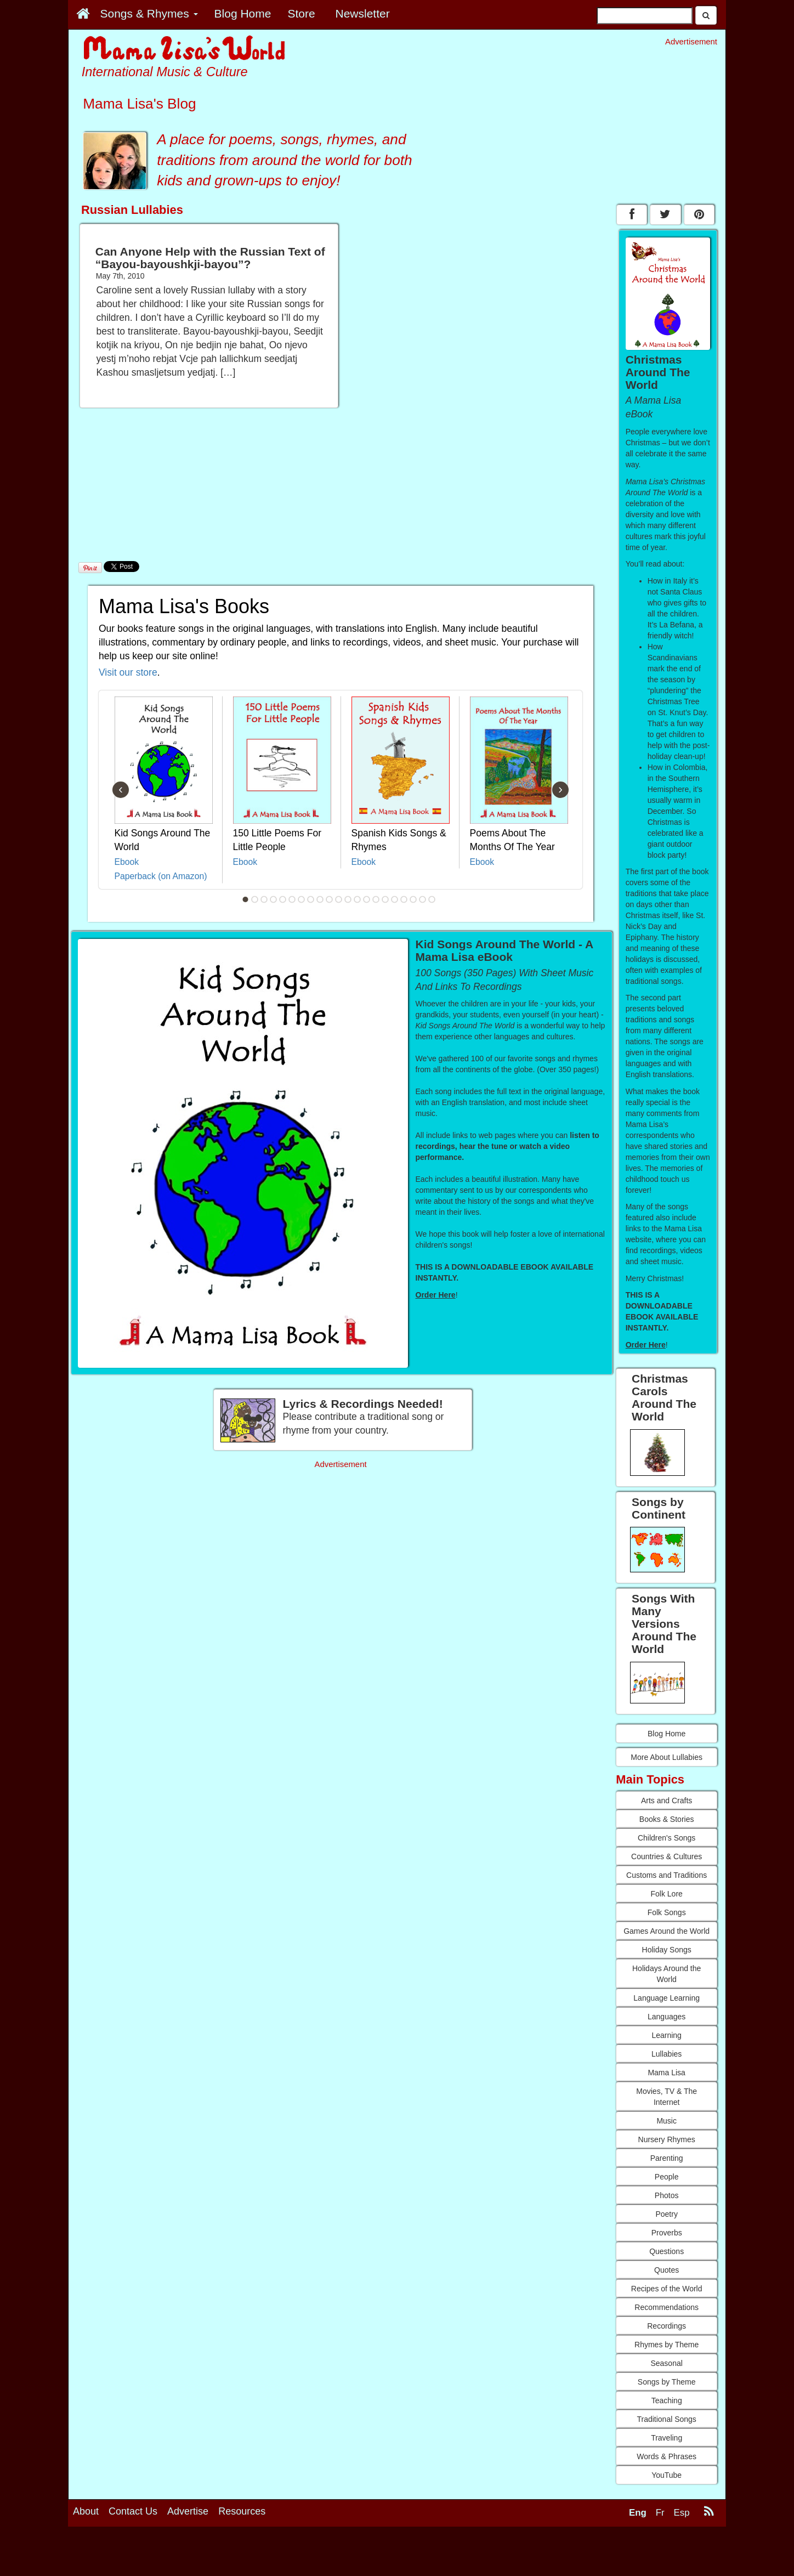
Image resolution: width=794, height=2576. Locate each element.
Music (666, 2120)
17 (395, 899)
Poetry (666, 2214)
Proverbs (666, 2232)
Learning (666, 2035)
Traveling (666, 2437)
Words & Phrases (666, 2456)
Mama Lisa (666, 2072)
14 (367, 899)
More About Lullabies (666, 1757)
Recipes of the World (666, 2288)
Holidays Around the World (666, 1974)
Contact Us (133, 2511)
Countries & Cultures (666, 1856)
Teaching (666, 2400)
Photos (667, 2195)
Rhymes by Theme (666, 2344)
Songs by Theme (667, 2381)
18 (404, 899)
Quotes (666, 2270)
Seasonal (666, 2363)
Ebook (127, 862)
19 (413, 899)
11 (339, 899)
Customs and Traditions (666, 1875)
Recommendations (666, 2307)
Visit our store (128, 672)
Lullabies (666, 2054)
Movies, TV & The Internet (666, 2097)
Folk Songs (667, 1912)
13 (357, 899)
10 (329, 899)
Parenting (666, 2158)
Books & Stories (666, 1819)
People (667, 2176)
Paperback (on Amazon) (161, 876)
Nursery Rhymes (666, 2139)
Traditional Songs (666, 2419)
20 (423, 899)
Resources (241, 2511)
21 (432, 899)
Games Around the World (666, 1931)
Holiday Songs (666, 1949)
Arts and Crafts (666, 1800)
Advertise (187, 2511)
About (86, 2511)
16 (385, 899)
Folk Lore (666, 1893)
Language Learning (666, 1998)
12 (348, 899)
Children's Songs (666, 1837)
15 (376, 899)
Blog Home (666, 1733)
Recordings (666, 2326)
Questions (666, 2251)
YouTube (666, 2475)
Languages (666, 2016)
